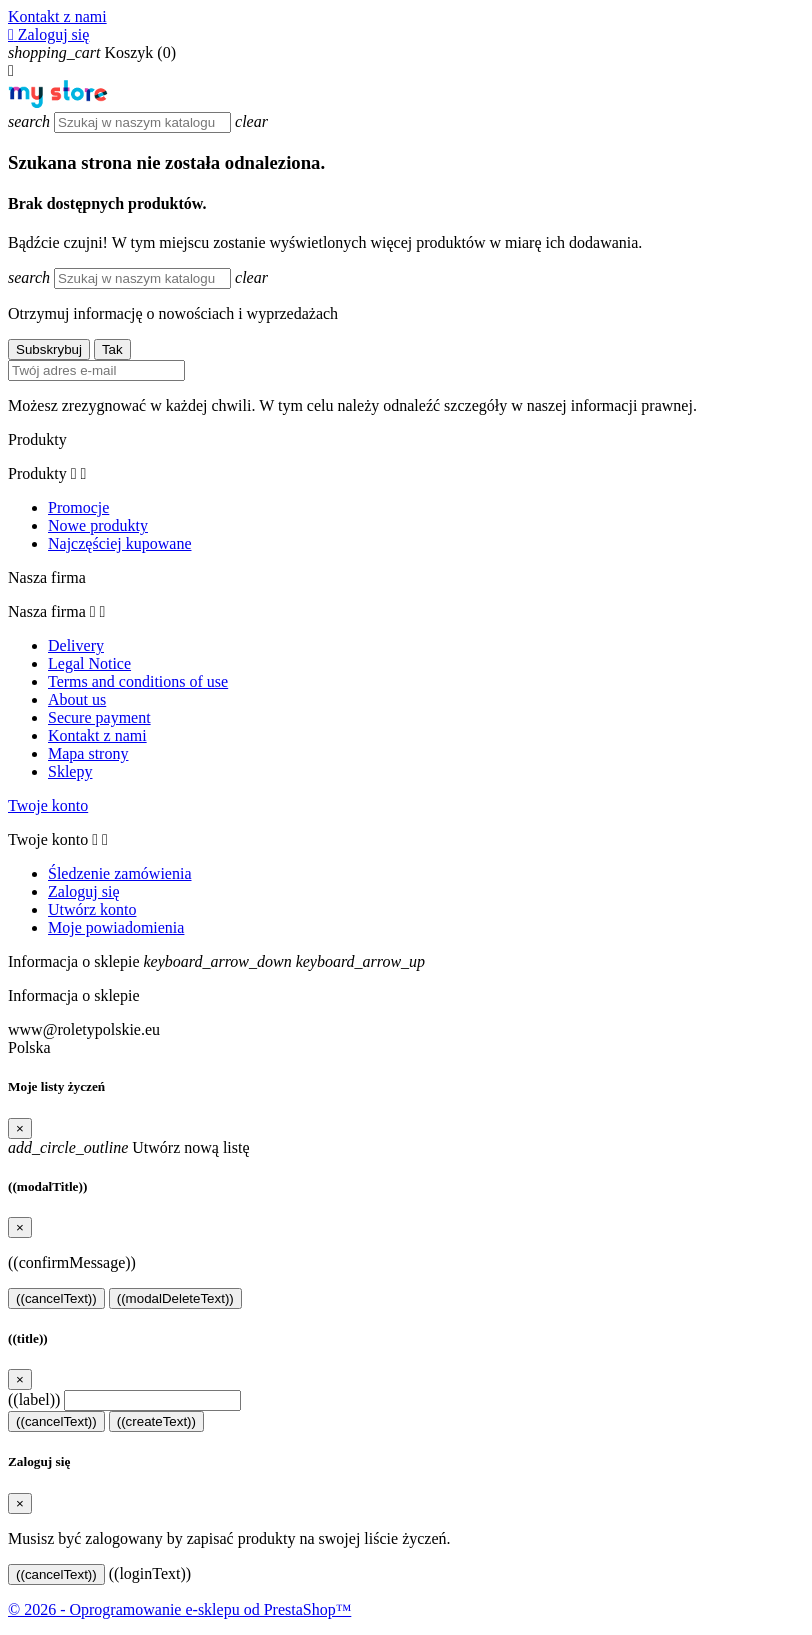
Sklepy (70, 771)
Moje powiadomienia (116, 927)
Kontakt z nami (57, 16)
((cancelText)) (56, 1298)
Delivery (76, 645)
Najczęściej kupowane (119, 543)
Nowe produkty (98, 525)
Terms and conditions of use (138, 681)
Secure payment (99, 717)
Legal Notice (89, 663)
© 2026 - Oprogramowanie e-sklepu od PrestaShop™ (179, 1609)
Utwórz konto (92, 909)
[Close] (20, 1128)
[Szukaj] (142, 122)
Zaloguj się (84, 891)
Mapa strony (88, 753)
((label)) (34, 1399)
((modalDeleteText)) (175, 1298)
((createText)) (156, 1421)
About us (77, 699)
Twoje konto (48, 805)
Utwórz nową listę (129, 1147)
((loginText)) (150, 1573)
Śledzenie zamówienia (120, 873)
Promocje (78, 507)
